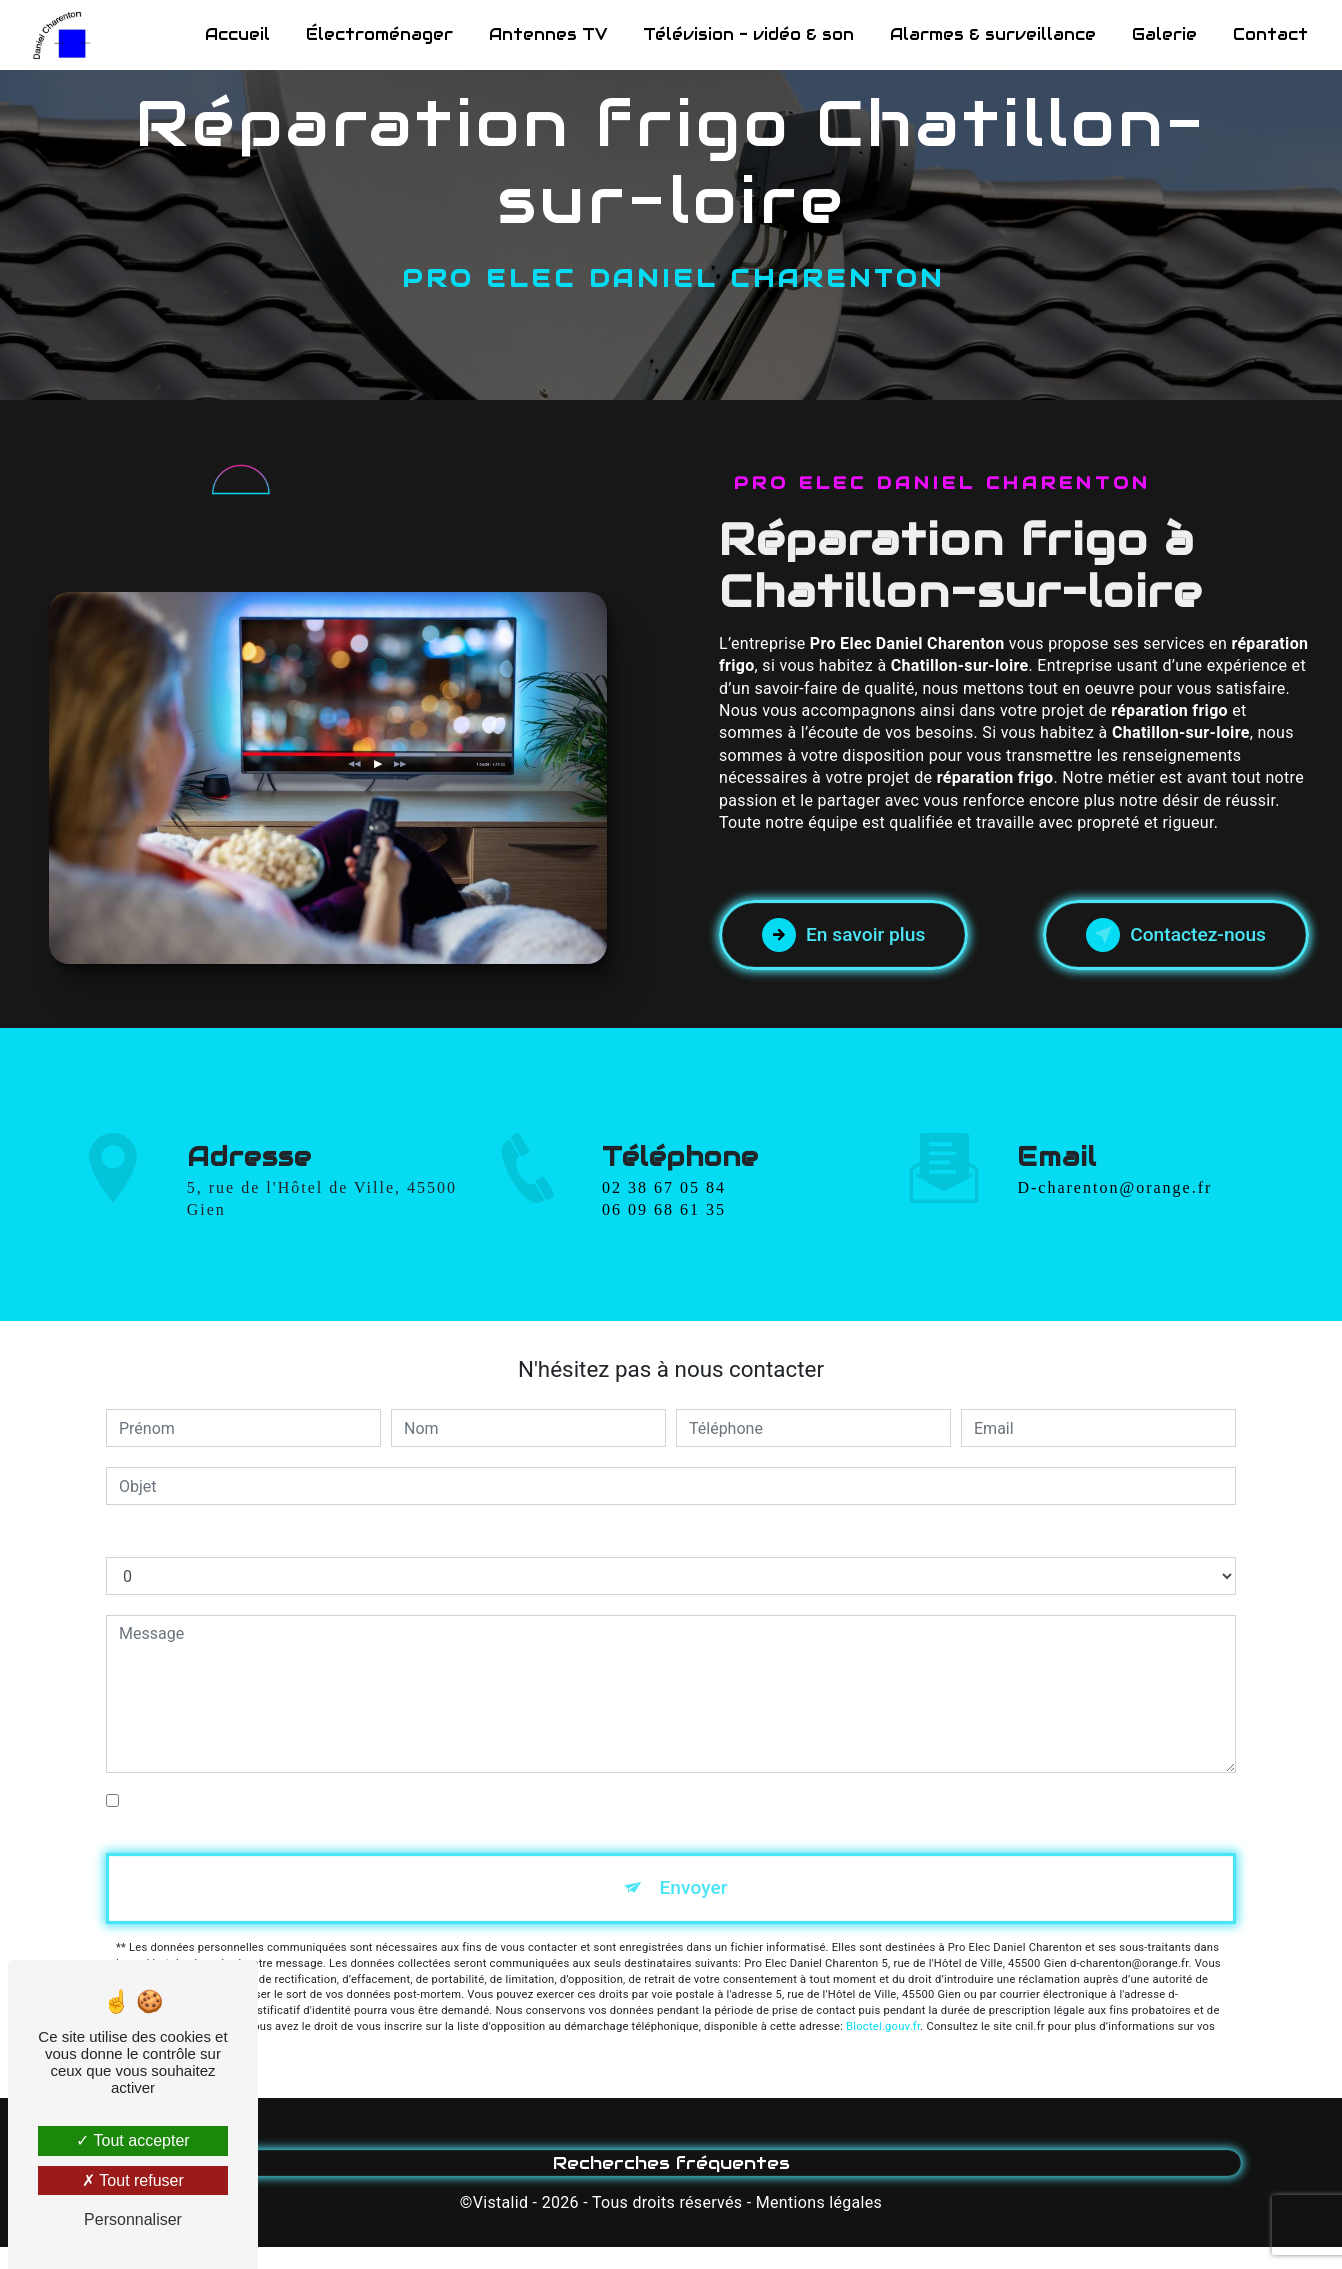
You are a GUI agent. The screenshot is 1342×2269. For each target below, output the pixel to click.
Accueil (237, 34)
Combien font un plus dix (194, 1536)
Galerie (1164, 34)
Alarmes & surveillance (993, 34)
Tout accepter (132, 2140)
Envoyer (694, 1887)
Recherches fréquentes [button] (671, 2163)
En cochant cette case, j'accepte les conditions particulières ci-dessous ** (386, 1800)
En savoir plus (843, 935)
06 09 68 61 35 (664, 1238)
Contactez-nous (1176, 935)
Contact (1270, 34)
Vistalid (501, 2202)
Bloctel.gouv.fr (883, 2026)
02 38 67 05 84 (664, 1216)
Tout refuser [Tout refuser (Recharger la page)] (133, 2180)
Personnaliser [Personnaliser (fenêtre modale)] (133, 2219)
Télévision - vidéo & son (748, 34)
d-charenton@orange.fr (1114, 1158)
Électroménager (379, 34)
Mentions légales (819, 2202)
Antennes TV (548, 34)
